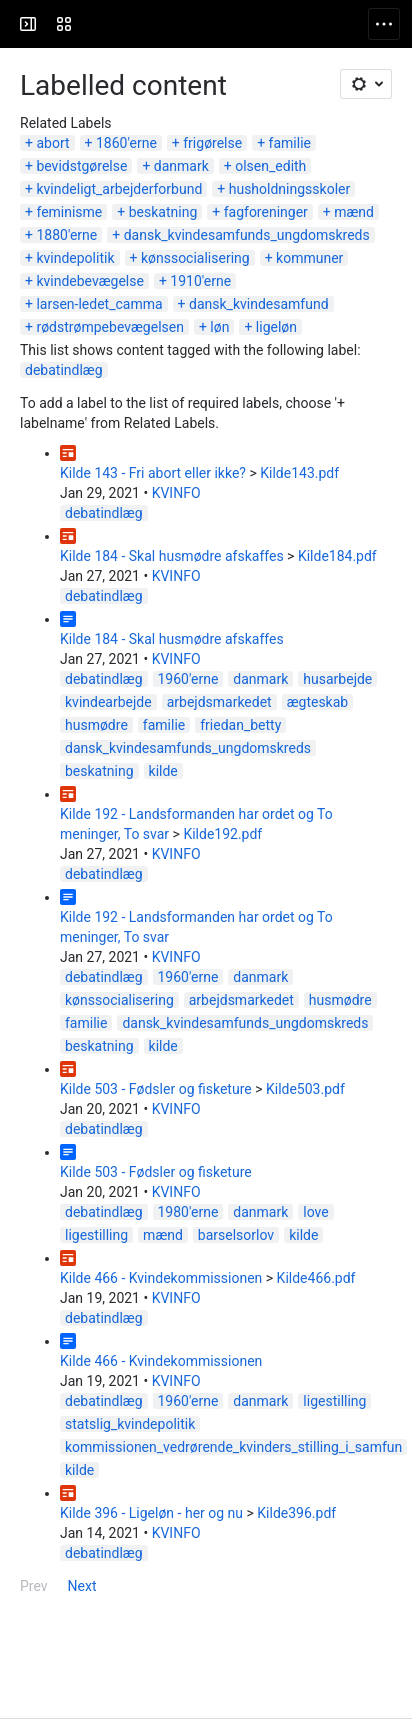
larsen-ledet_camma (99, 304)
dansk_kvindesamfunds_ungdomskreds (247, 235)
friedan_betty (240, 725)
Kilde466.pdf (316, 1278)
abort (52, 143)
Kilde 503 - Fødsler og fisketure (156, 1089)
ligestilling (96, 1235)
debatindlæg (64, 370)
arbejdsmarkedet (219, 702)
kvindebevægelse (89, 281)
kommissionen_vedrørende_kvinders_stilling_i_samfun (233, 1447)
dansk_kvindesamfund (259, 304)
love (315, 1212)
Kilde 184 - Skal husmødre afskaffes (172, 556)
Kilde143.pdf (299, 473)
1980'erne (188, 1212)
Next (82, 1586)
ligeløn (276, 327)
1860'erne (126, 143)
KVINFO (176, 493)
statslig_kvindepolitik (130, 1424)
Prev (34, 1586)
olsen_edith (270, 166)
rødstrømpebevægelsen (110, 327)
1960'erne (188, 679)
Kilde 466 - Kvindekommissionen (161, 1278)
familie (290, 143)
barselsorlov (236, 1235)
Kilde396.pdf (296, 1513)
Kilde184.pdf (337, 556)
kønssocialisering (195, 258)
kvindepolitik (75, 258)
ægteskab (318, 702)
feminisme (69, 212)
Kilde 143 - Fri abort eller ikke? (153, 473)
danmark (181, 166)
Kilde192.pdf (222, 834)
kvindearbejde (108, 702)
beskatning (163, 212)
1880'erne (66, 235)
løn (219, 327)
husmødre (96, 725)
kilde (163, 771)
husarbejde (337, 679)
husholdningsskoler (289, 189)
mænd (354, 212)
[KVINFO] (92, 24)
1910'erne (200, 281)
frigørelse (212, 143)
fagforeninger (266, 212)
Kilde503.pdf (305, 1089)
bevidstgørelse (81, 166)
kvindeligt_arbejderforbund (119, 189)
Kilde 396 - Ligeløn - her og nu (151, 1513)
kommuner (309, 258)
